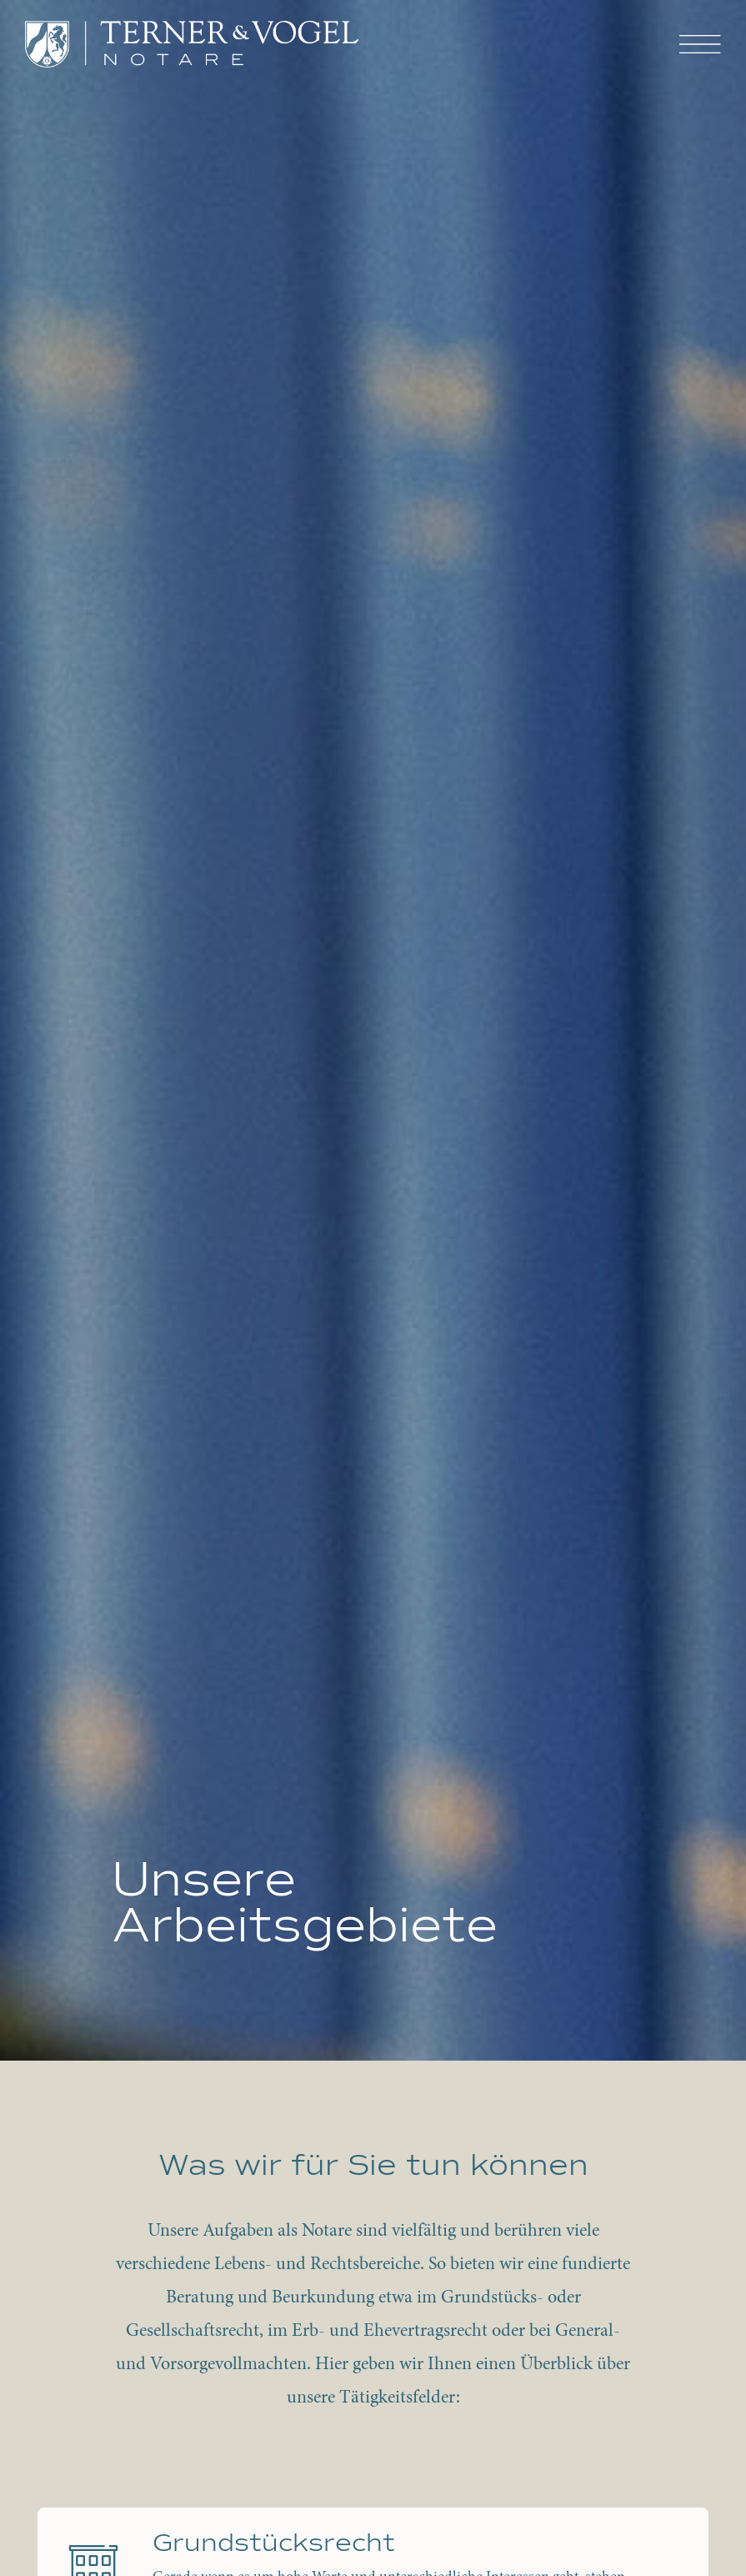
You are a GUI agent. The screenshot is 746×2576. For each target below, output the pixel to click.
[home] (191, 44)
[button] (700, 44)
